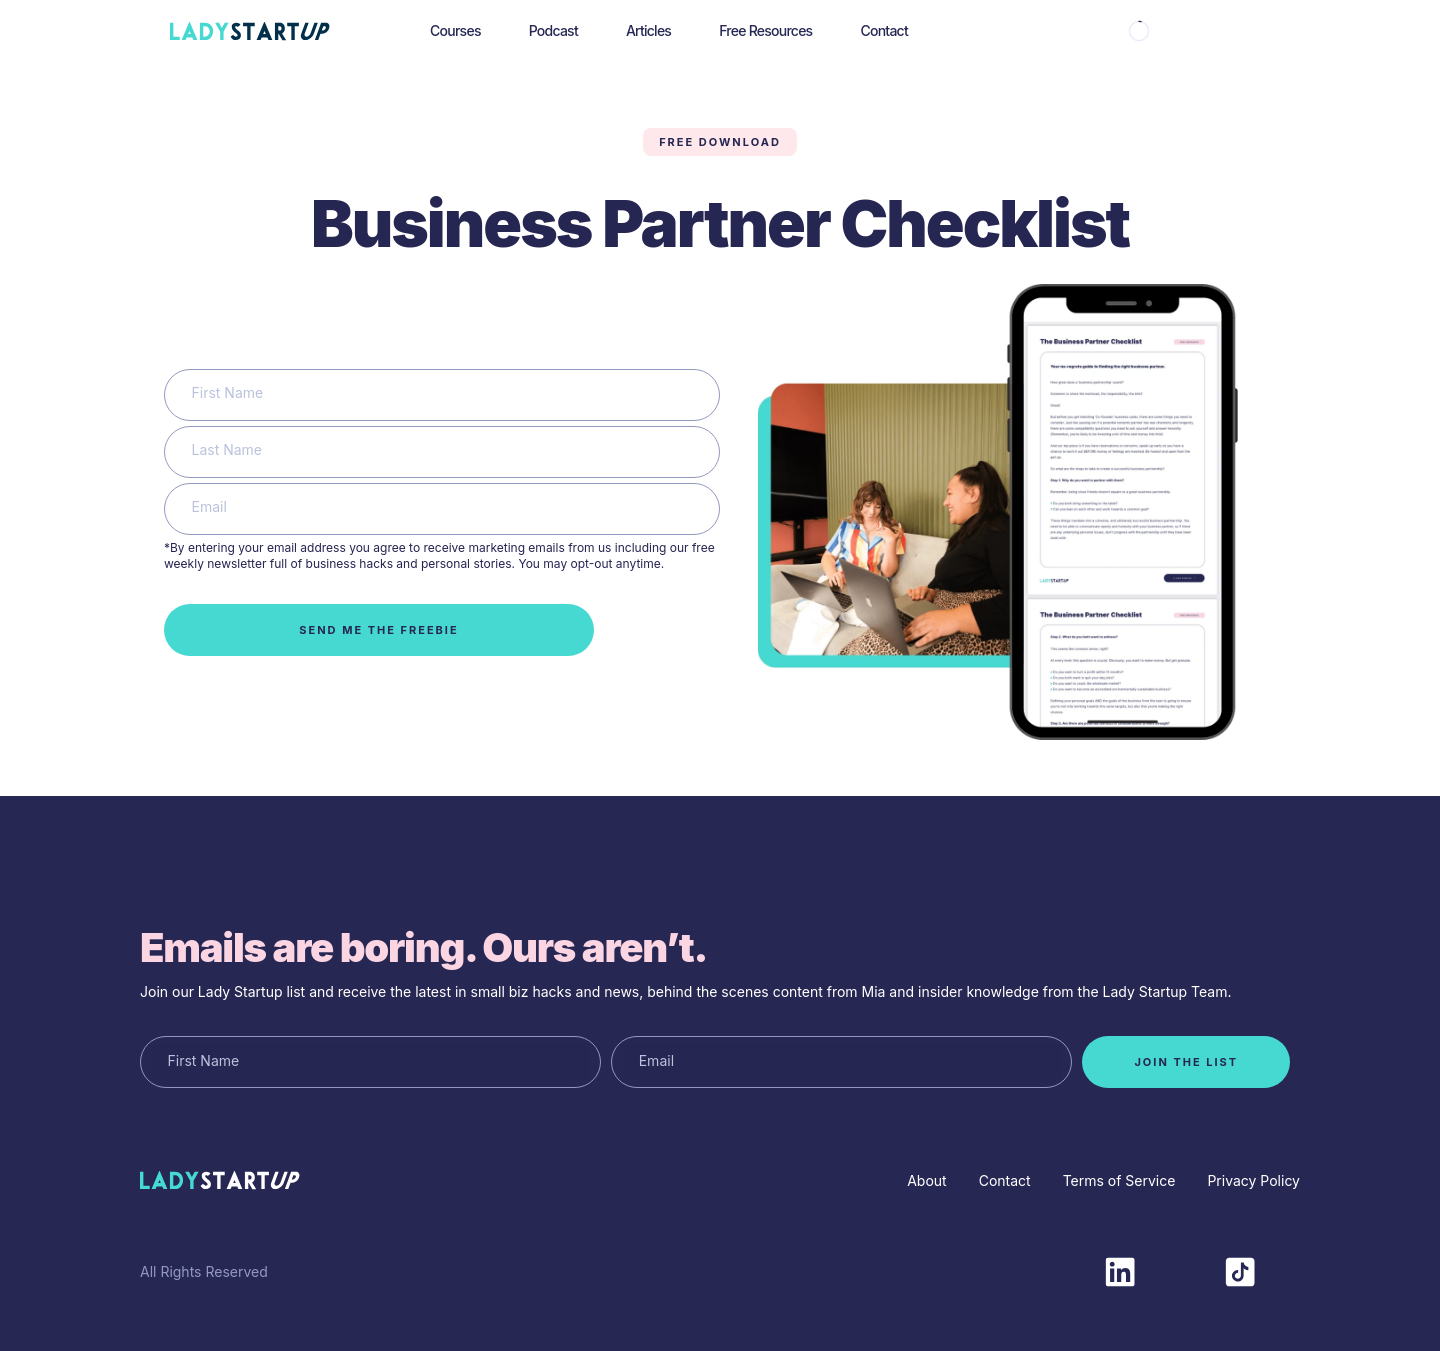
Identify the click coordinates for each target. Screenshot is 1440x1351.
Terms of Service (1119, 1180)
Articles (648, 30)
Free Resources (765, 30)
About (926, 1180)
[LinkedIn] (1120, 1270)
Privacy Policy (1253, 1180)
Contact (884, 30)
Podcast (553, 30)
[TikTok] (1240, 1270)
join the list (1186, 1062)
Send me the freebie (378, 630)
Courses (455, 30)
